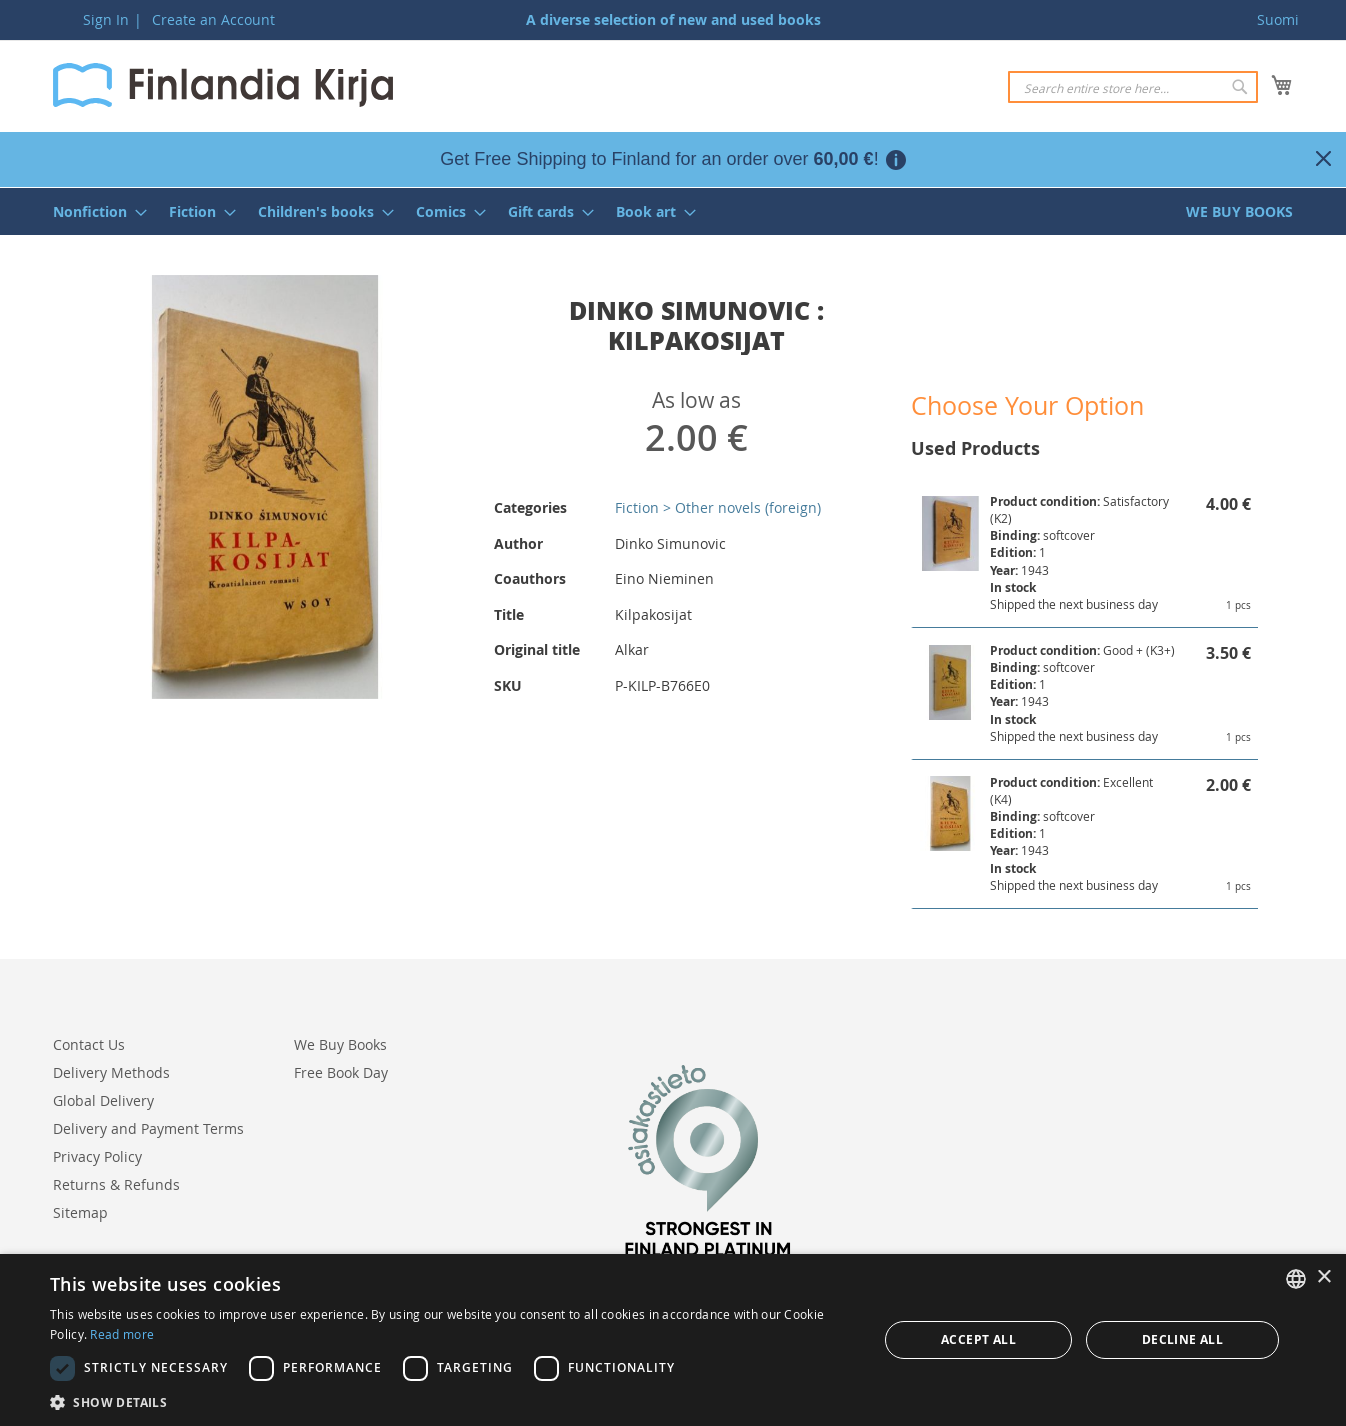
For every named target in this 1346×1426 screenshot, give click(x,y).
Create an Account (213, 19)
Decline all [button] (1182, 1339)
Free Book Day (341, 1072)
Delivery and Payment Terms (148, 1128)
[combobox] (1133, 87)
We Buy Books (340, 1044)
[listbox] (1296, 1279)
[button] (451, 1401)
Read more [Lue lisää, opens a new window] (122, 1334)
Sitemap (80, 1212)
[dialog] (673, 1340)
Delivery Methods (111, 1072)
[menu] (673, 211)
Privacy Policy (97, 1156)
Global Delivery (103, 1100)
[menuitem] (94, 211)
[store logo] (223, 85)
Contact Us (89, 1044)
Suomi (1278, 19)
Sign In (106, 19)
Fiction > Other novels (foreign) (718, 507)
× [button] (1323, 1277)
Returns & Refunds (116, 1184)
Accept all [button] (978, 1339)
